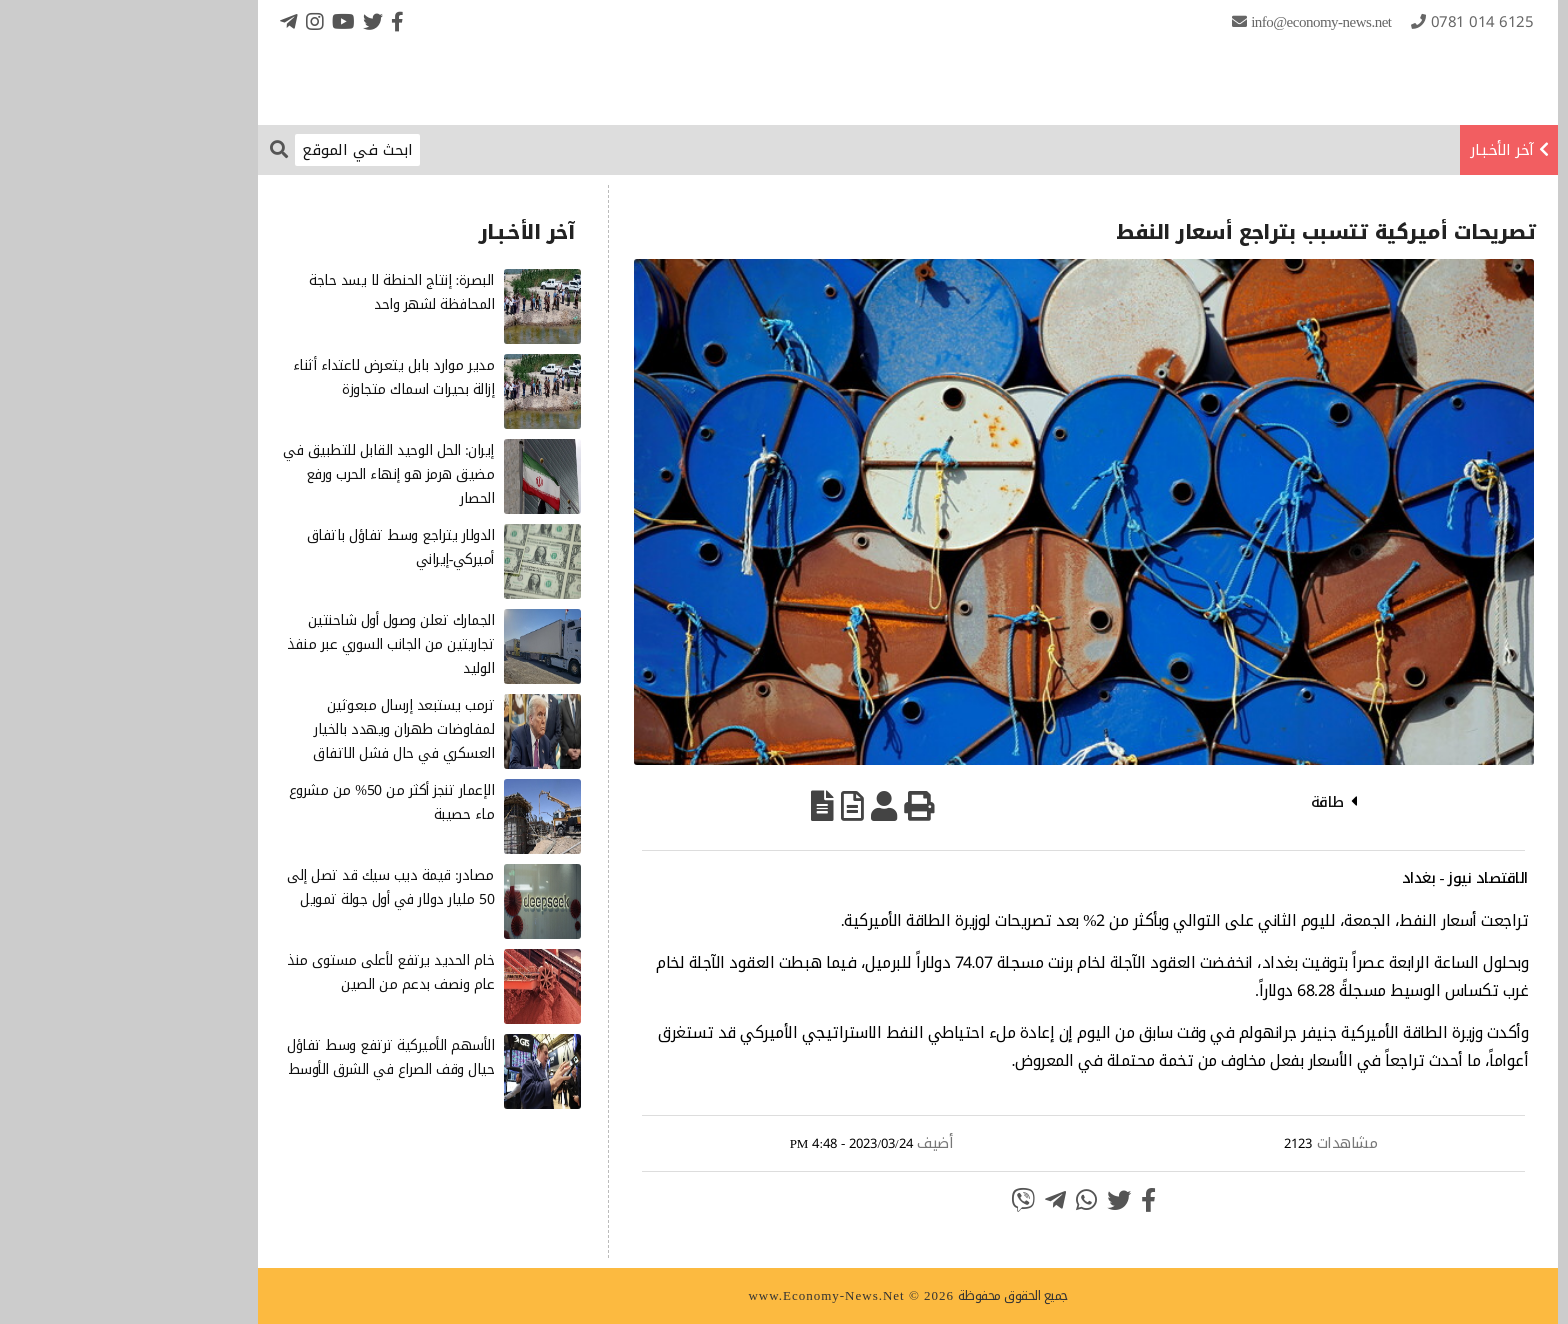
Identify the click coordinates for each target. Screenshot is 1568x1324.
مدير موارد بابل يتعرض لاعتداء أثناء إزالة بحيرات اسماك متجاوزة (270, 377)
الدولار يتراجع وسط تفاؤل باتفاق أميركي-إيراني (277, 547)
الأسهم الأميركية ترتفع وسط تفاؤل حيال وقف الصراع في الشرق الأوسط (266, 1057)
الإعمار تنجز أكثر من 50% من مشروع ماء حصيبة (267, 802)
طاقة (1203, 802)
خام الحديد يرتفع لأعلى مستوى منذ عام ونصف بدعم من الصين (266, 972)
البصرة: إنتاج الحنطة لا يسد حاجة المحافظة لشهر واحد (277, 292)
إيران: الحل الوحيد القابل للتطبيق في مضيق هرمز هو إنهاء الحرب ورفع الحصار (264, 474)
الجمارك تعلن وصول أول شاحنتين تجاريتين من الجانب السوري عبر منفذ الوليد (266, 644)
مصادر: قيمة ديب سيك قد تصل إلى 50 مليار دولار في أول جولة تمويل (266, 887)
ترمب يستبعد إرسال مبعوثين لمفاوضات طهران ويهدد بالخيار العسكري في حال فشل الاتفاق (279, 729)
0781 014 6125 (1358, 22)
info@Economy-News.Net (1197, 22)
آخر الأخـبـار (1378, 150)
